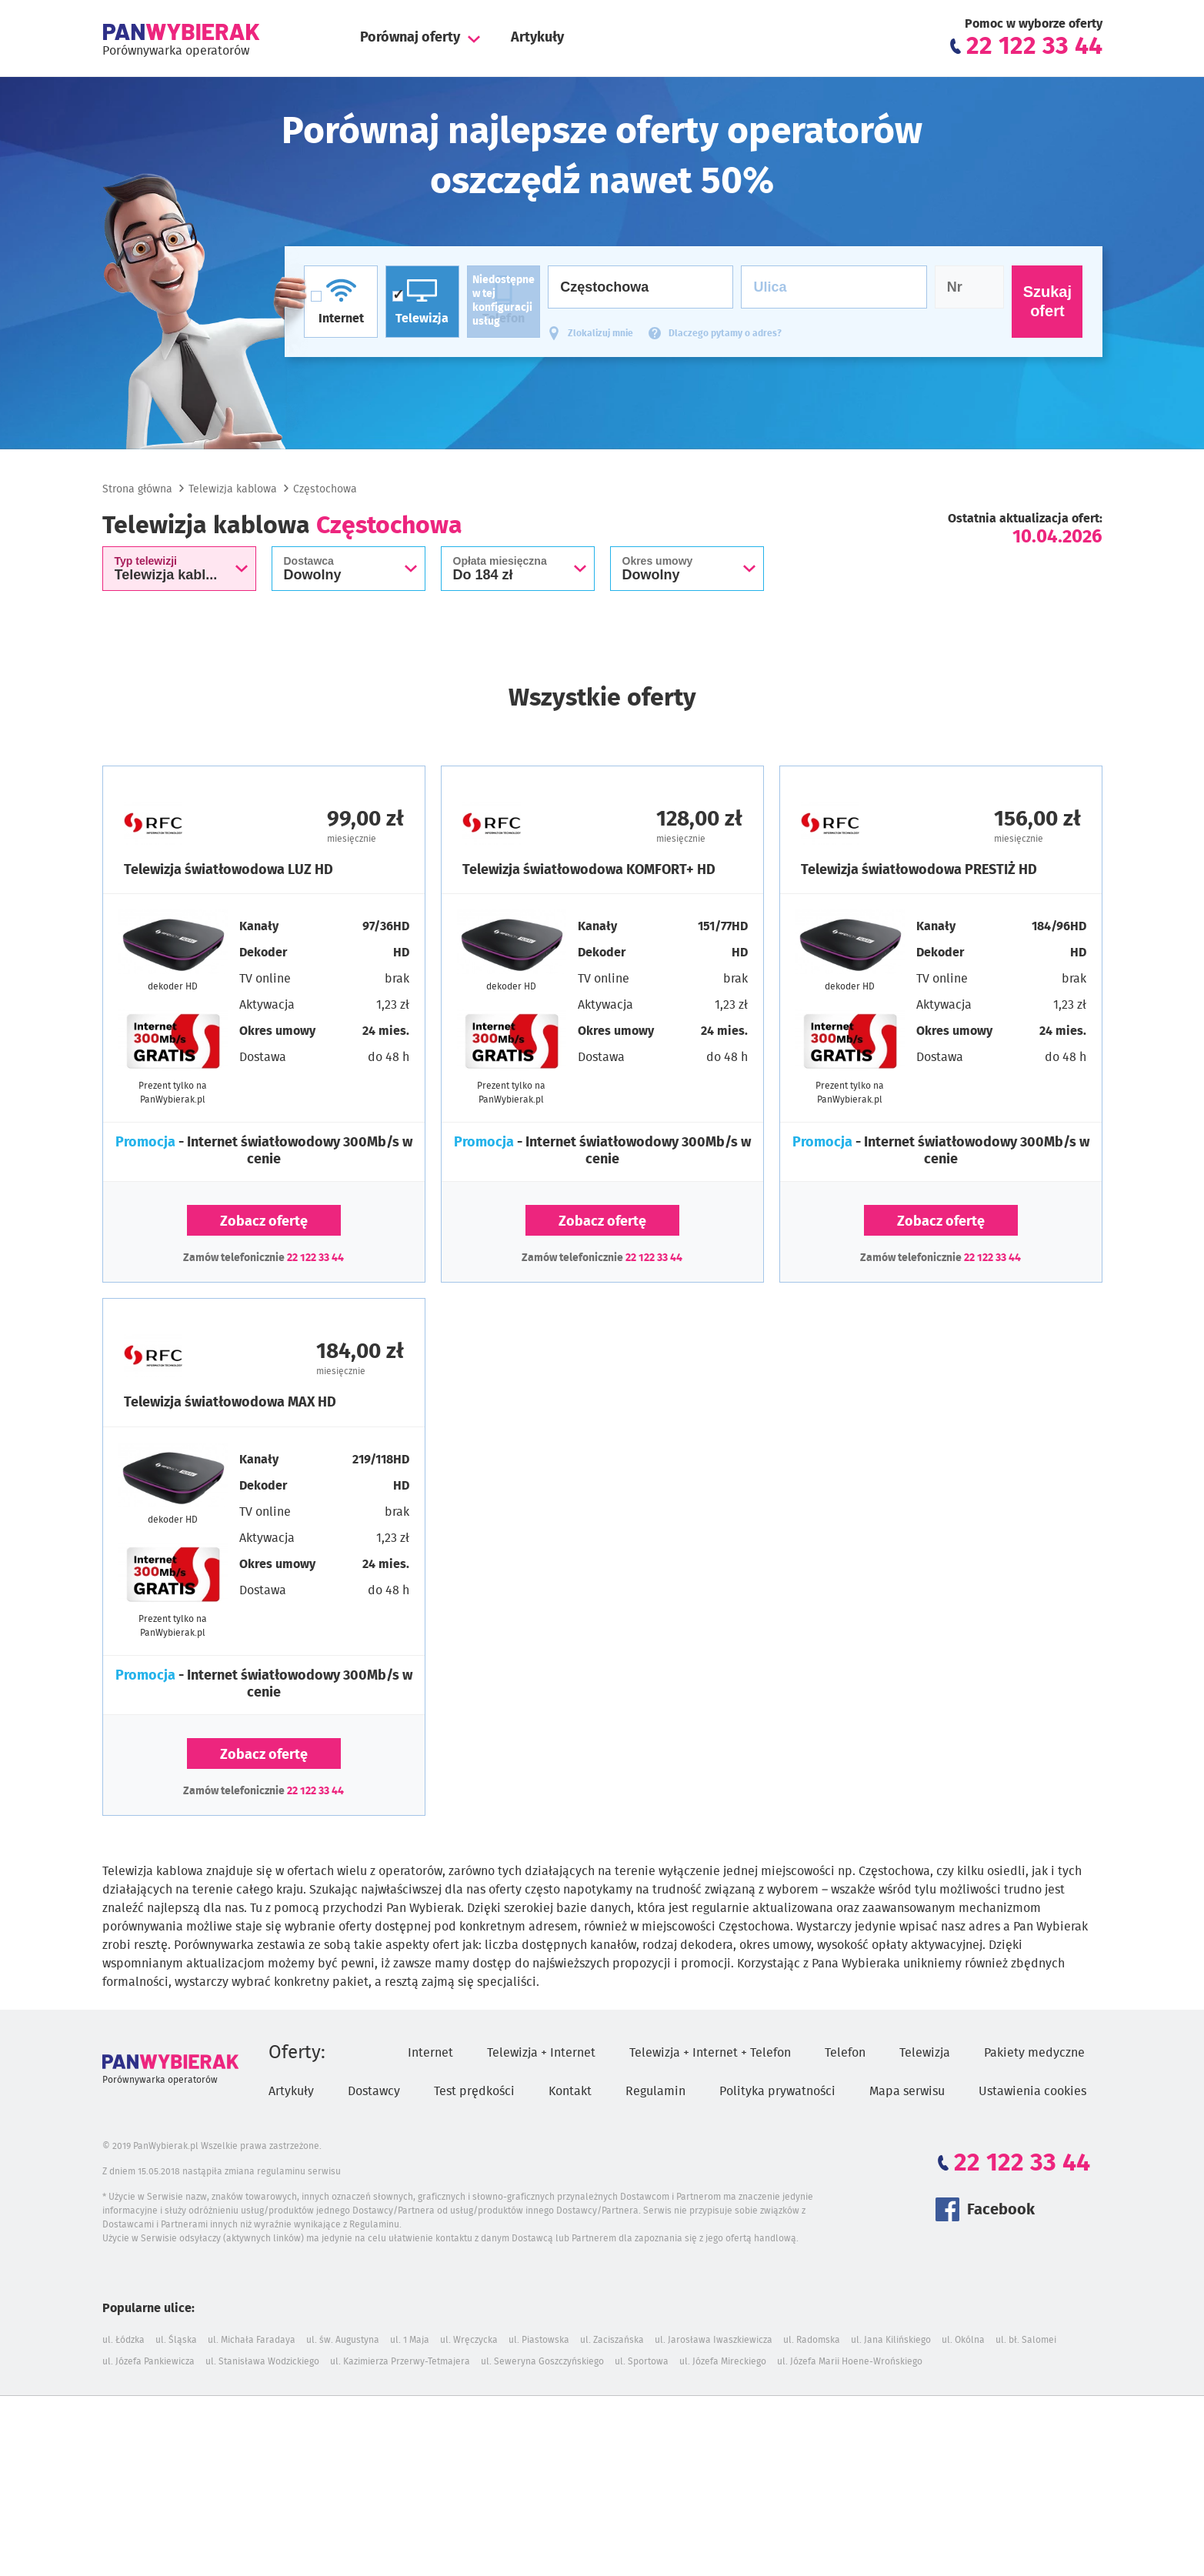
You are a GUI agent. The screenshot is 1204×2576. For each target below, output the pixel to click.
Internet (430, 2053)
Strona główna (137, 489)
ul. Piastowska (539, 2339)
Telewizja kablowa (232, 489)
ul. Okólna (963, 2339)
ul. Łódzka (123, 2339)
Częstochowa (325, 489)
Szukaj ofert (1047, 301)
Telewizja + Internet (541, 2053)
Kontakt (570, 2091)
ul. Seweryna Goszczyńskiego (542, 2361)
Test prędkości (474, 2091)
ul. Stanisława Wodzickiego (262, 2361)
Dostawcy (374, 2091)
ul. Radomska (811, 2339)
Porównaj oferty (410, 38)
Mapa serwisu (907, 2091)
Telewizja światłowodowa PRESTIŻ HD (919, 870)
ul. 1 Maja (409, 2339)
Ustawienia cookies (1032, 2091)
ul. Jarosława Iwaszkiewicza (713, 2339)
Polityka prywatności (777, 2091)
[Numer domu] (970, 287)
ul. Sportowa (642, 2361)
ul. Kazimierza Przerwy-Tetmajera (400, 2361)
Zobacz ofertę (264, 1222)
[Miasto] (640, 287)
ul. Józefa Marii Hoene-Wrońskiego (849, 2361)
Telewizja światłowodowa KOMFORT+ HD (588, 870)
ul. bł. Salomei (1026, 2339)
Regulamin (655, 2091)
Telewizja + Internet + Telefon (710, 2053)
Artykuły (537, 38)
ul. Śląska (176, 2339)
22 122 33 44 (315, 1258)
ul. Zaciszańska (612, 2339)
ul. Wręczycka (469, 2339)
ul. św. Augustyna (342, 2339)
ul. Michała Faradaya (251, 2339)
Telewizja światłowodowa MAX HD (230, 1403)
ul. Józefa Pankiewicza (148, 2361)
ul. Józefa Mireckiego (722, 2361)
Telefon (845, 2053)
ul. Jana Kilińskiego (891, 2339)
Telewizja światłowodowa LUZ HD (228, 870)
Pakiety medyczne (1034, 2053)
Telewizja (924, 2053)
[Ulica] (833, 287)
